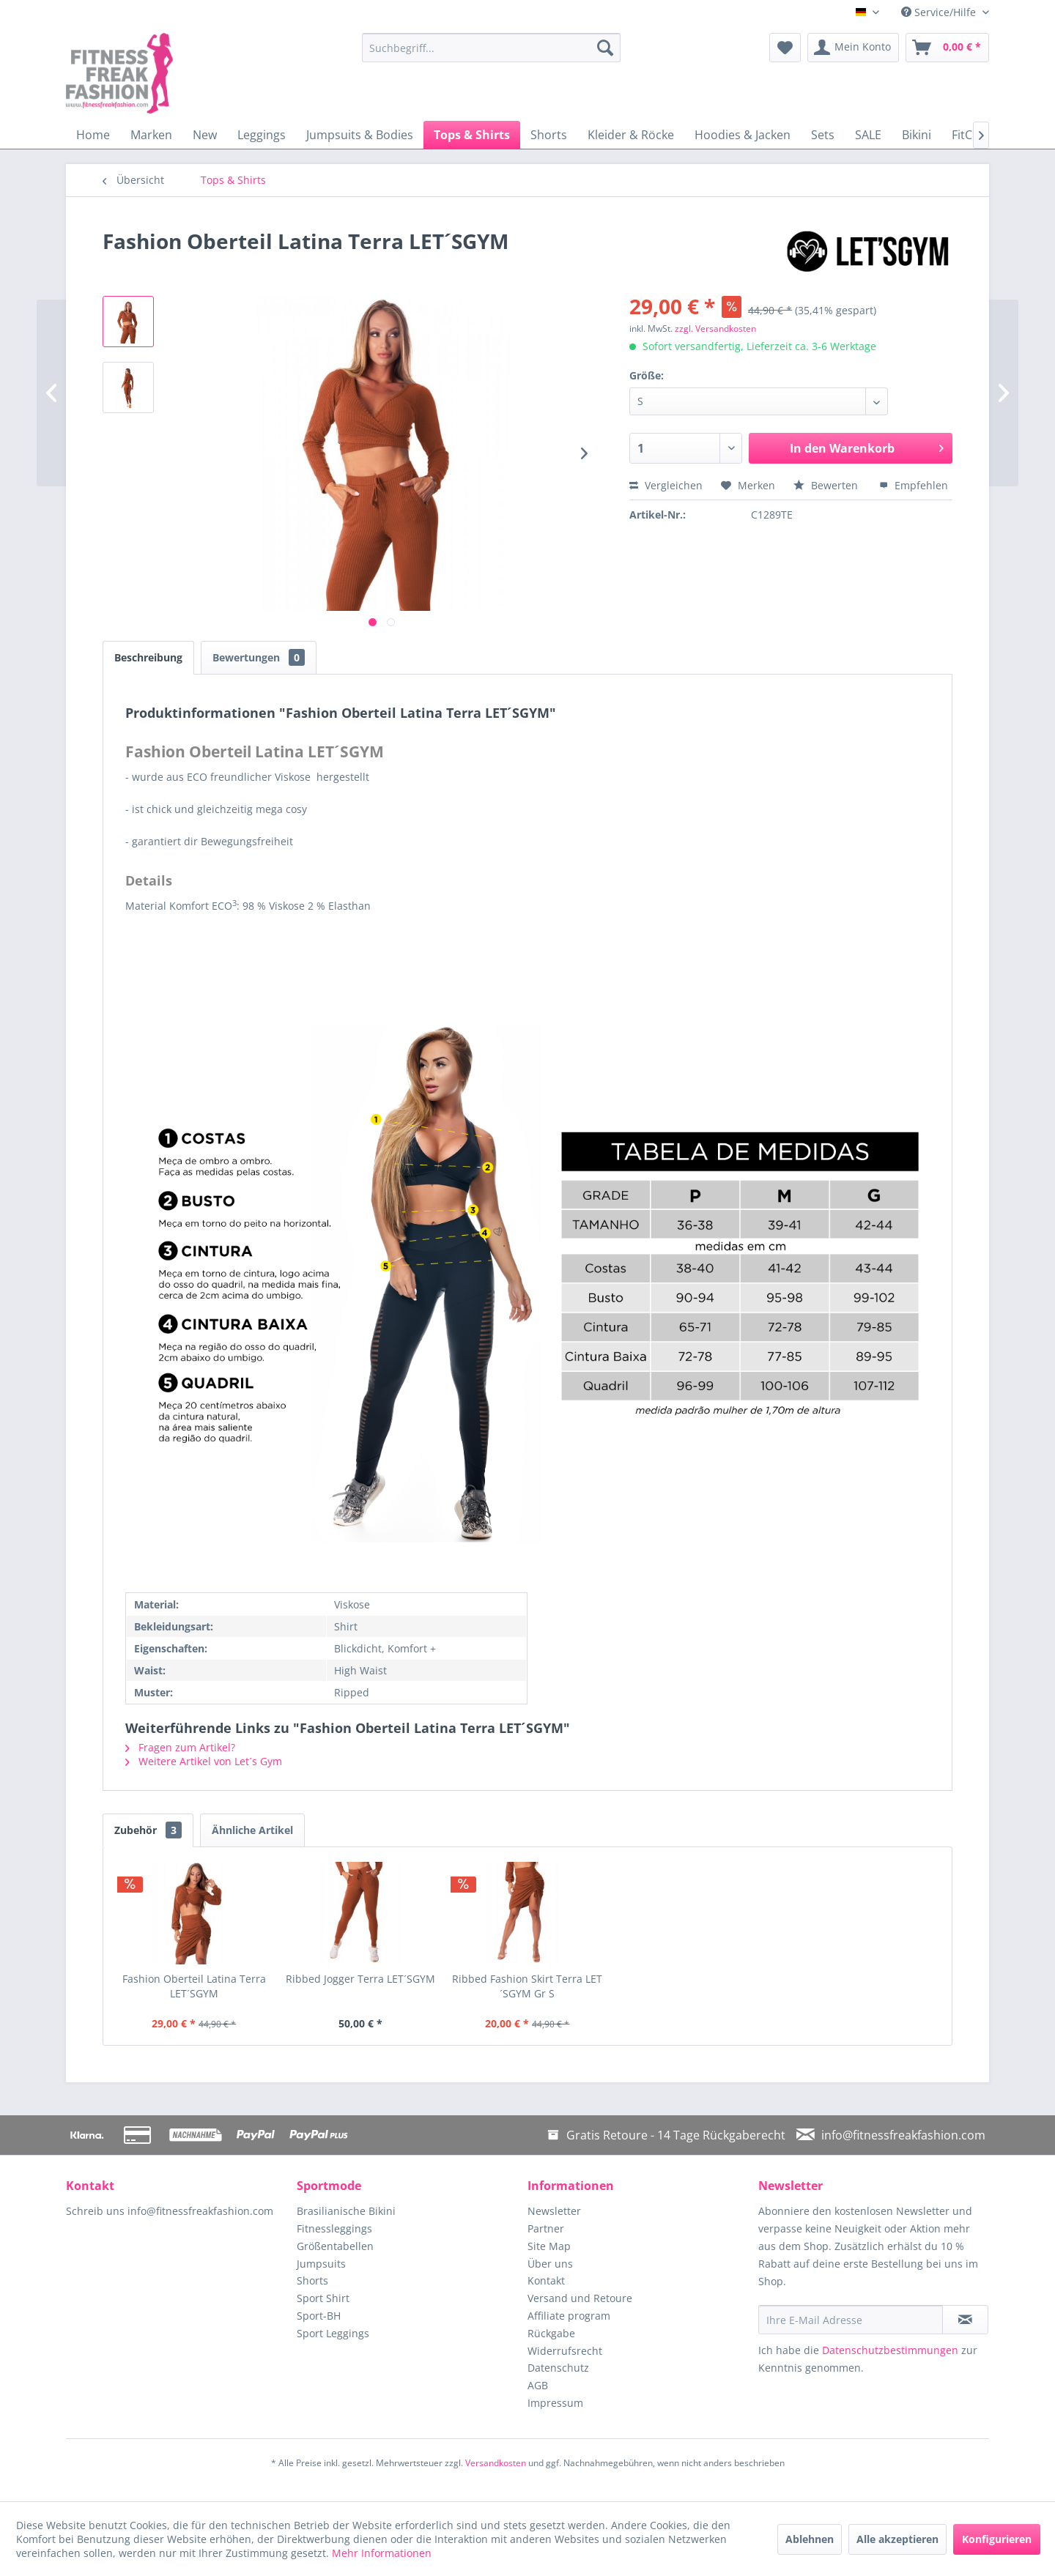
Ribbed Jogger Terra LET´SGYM (360, 1979)
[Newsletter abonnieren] (965, 2319)
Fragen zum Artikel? (180, 1747)
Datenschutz (558, 2368)
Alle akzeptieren (897, 2539)
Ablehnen (809, 2539)
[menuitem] (491, 47)
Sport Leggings (333, 2333)
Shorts (312, 2280)
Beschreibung (148, 657)
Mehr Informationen (382, 2553)
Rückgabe (551, 2333)
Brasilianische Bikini (346, 2211)
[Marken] (151, 135)
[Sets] (823, 135)
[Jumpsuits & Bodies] (359, 135)
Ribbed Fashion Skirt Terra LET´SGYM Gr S (527, 1986)
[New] (204, 135)
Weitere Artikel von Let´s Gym (203, 1761)
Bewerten (827, 485)
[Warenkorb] (947, 47)
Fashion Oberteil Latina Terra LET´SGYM (194, 1986)
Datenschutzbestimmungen (890, 2350)
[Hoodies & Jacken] (742, 135)
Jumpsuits (321, 2264)
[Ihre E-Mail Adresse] (850, 2319)
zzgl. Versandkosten (715, 328)
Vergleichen (666, 485)
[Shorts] (548, 135)
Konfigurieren (997, 2539)
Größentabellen (335, 2246)
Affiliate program (569, 2316)
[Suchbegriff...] (491, 47)
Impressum (555, 2403)
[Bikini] (916, 135)
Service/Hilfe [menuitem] (940, 12)
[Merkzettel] (785, 47)
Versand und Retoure (580, 2298)
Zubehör (148, 1830)
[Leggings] (261, 135)
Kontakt (546, 2280)
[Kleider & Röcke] (630, 135)
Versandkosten (495, 2463)
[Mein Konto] (853, 47)
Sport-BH (319, 2316)
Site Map (549, 2246)
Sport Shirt (323, 2298)
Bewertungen (258, 657)
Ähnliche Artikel (252, 1830)
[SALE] (868, 135)
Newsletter (554, 2211)
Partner (546, 2228)
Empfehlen (913, 485)
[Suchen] (605, 47)
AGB (538, 2385)
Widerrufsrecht (565, 2351)
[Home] (93, 135)
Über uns (550, 2264)
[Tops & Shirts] (471, 135)
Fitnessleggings (334, 2228)
